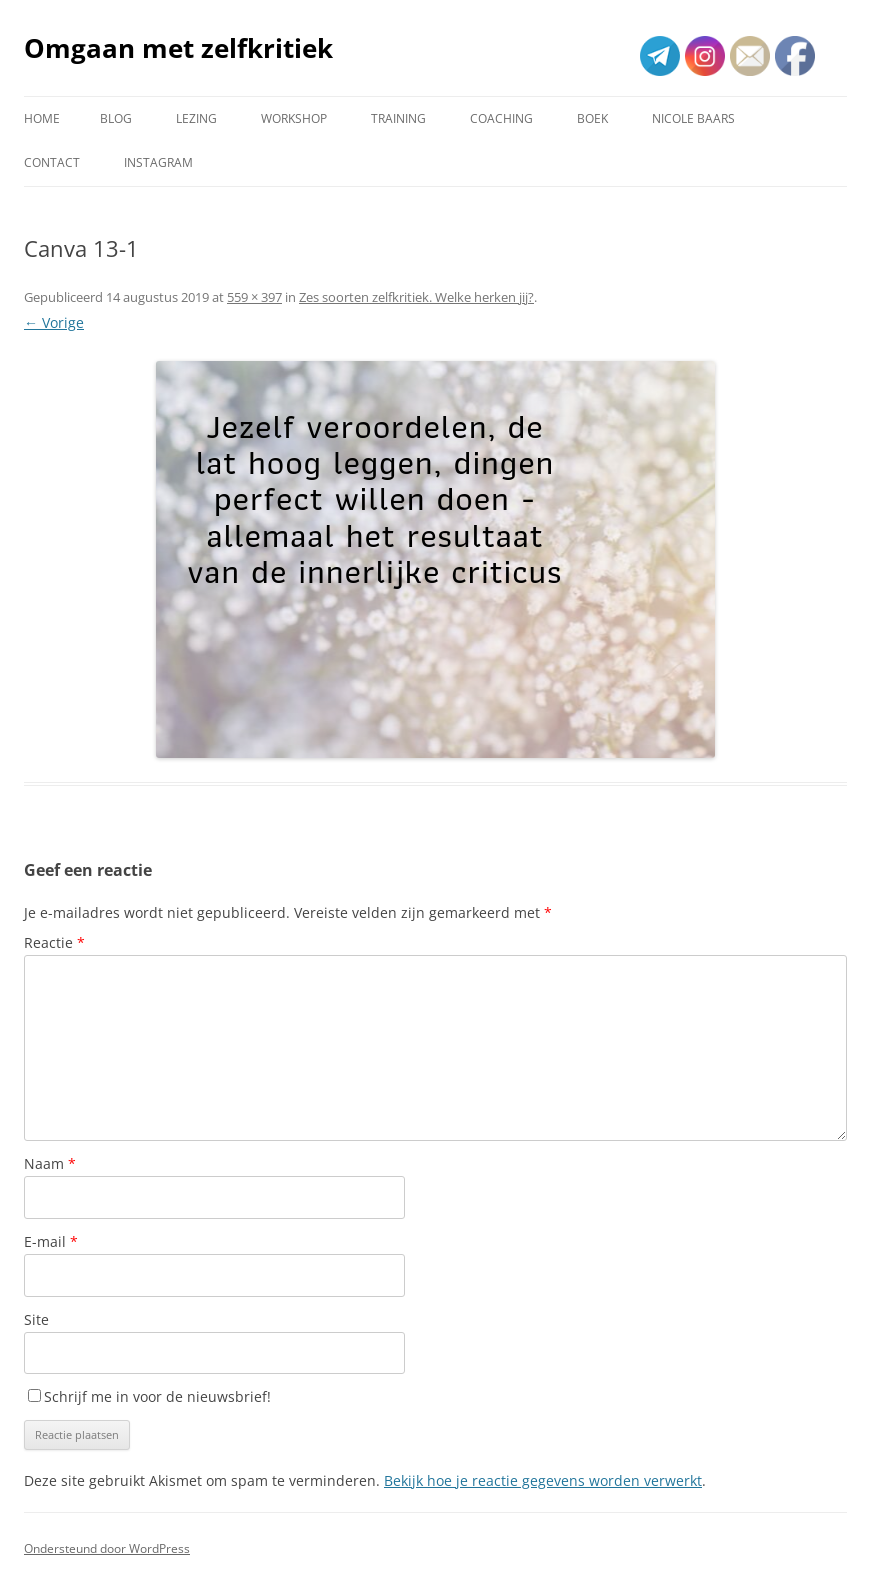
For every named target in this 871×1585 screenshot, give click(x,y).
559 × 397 (254, 297)
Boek (592, 118)
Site (36, 1319)
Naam (50, 1163)
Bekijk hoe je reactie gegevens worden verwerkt (543, 1480)
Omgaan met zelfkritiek (178, 48)
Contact (52, 162)
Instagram (158, 162)
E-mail (51, 1241)
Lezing (196, 118)
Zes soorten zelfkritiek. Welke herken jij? (416, 297)
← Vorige (54, 322)
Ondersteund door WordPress (107, 1548)
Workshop (294, 118)
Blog (116, 118)
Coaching (501, 118)
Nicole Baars (693, 118)
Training (398, 118)
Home (42, 118)
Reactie (54, 942)
